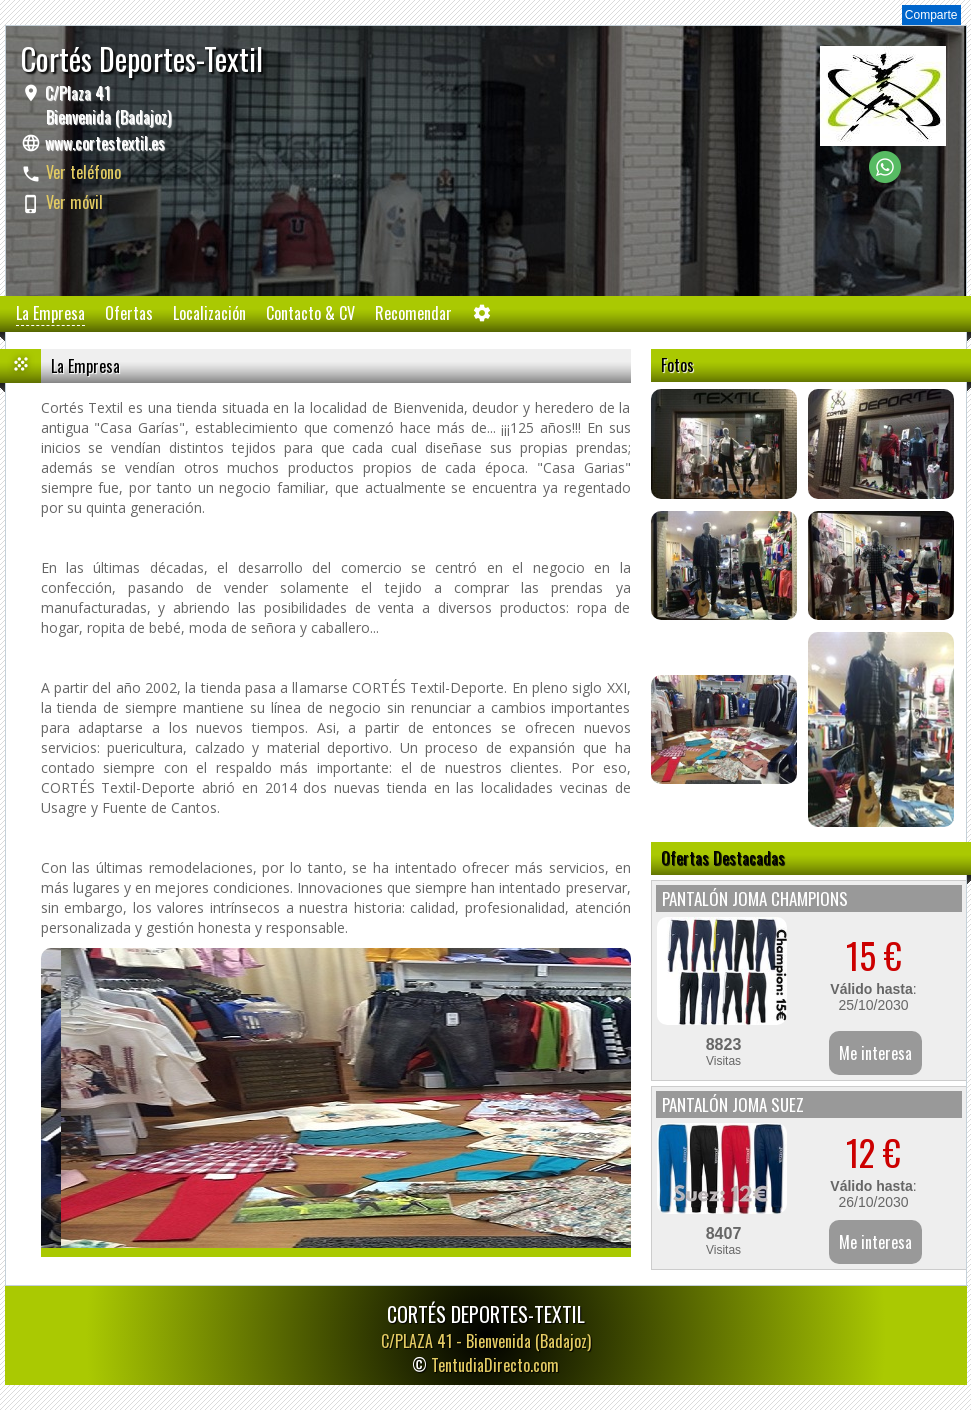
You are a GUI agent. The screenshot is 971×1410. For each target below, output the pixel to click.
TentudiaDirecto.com (495, 1365)
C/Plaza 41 (106, 105)
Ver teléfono (83, 172)
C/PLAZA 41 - (486, 1341)
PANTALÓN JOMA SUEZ (733, 1104)
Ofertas (129, 313)
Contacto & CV (310, 313)
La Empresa (50, 313)
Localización (209, 313)
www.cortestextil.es (105, 143)
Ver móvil (74, 202)
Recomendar (413, 313)
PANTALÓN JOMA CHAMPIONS (755, 898)
